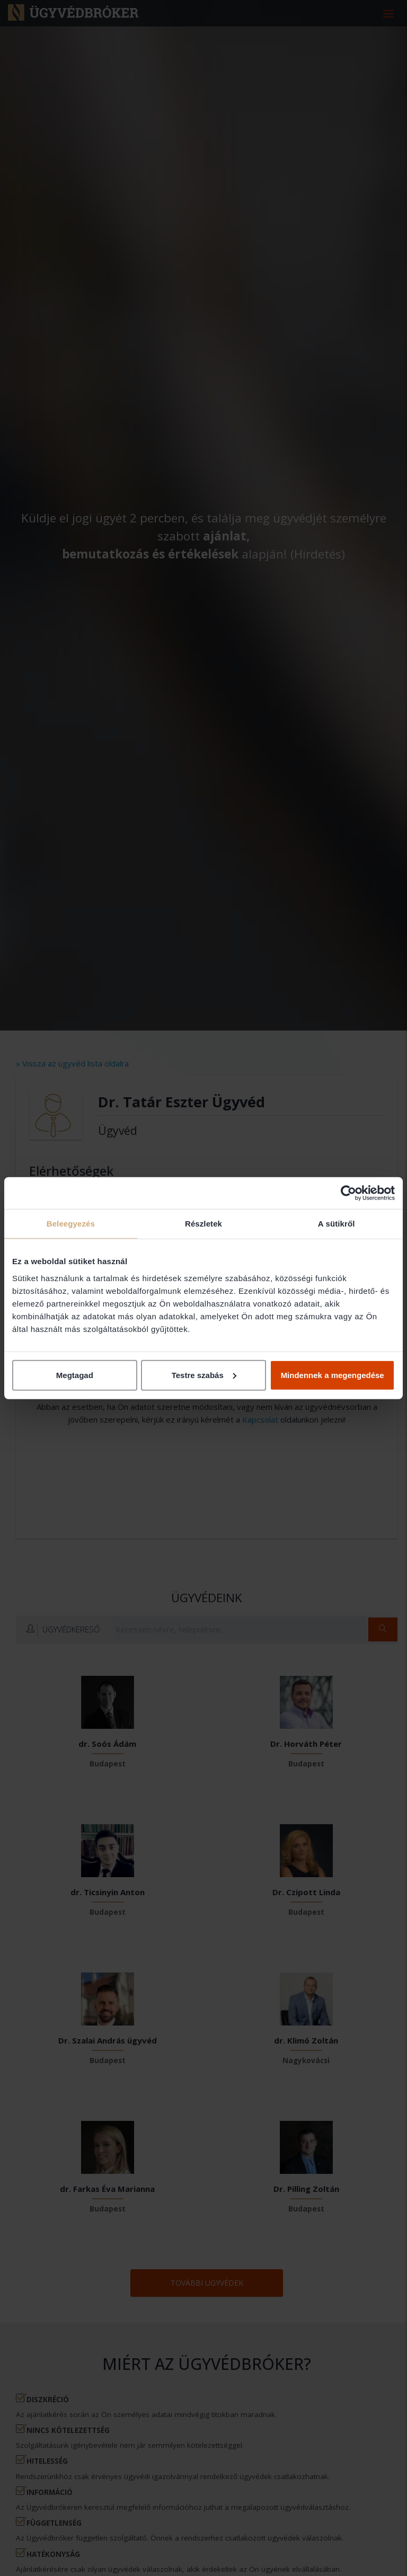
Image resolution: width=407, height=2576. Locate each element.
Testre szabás (204, 1374)
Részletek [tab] (203, 1223)
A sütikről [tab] (336, 1223)
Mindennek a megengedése (332, 1374)
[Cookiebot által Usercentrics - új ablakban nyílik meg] (348, 1193)
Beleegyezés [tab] (71, 1223)
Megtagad (74, 1374)
